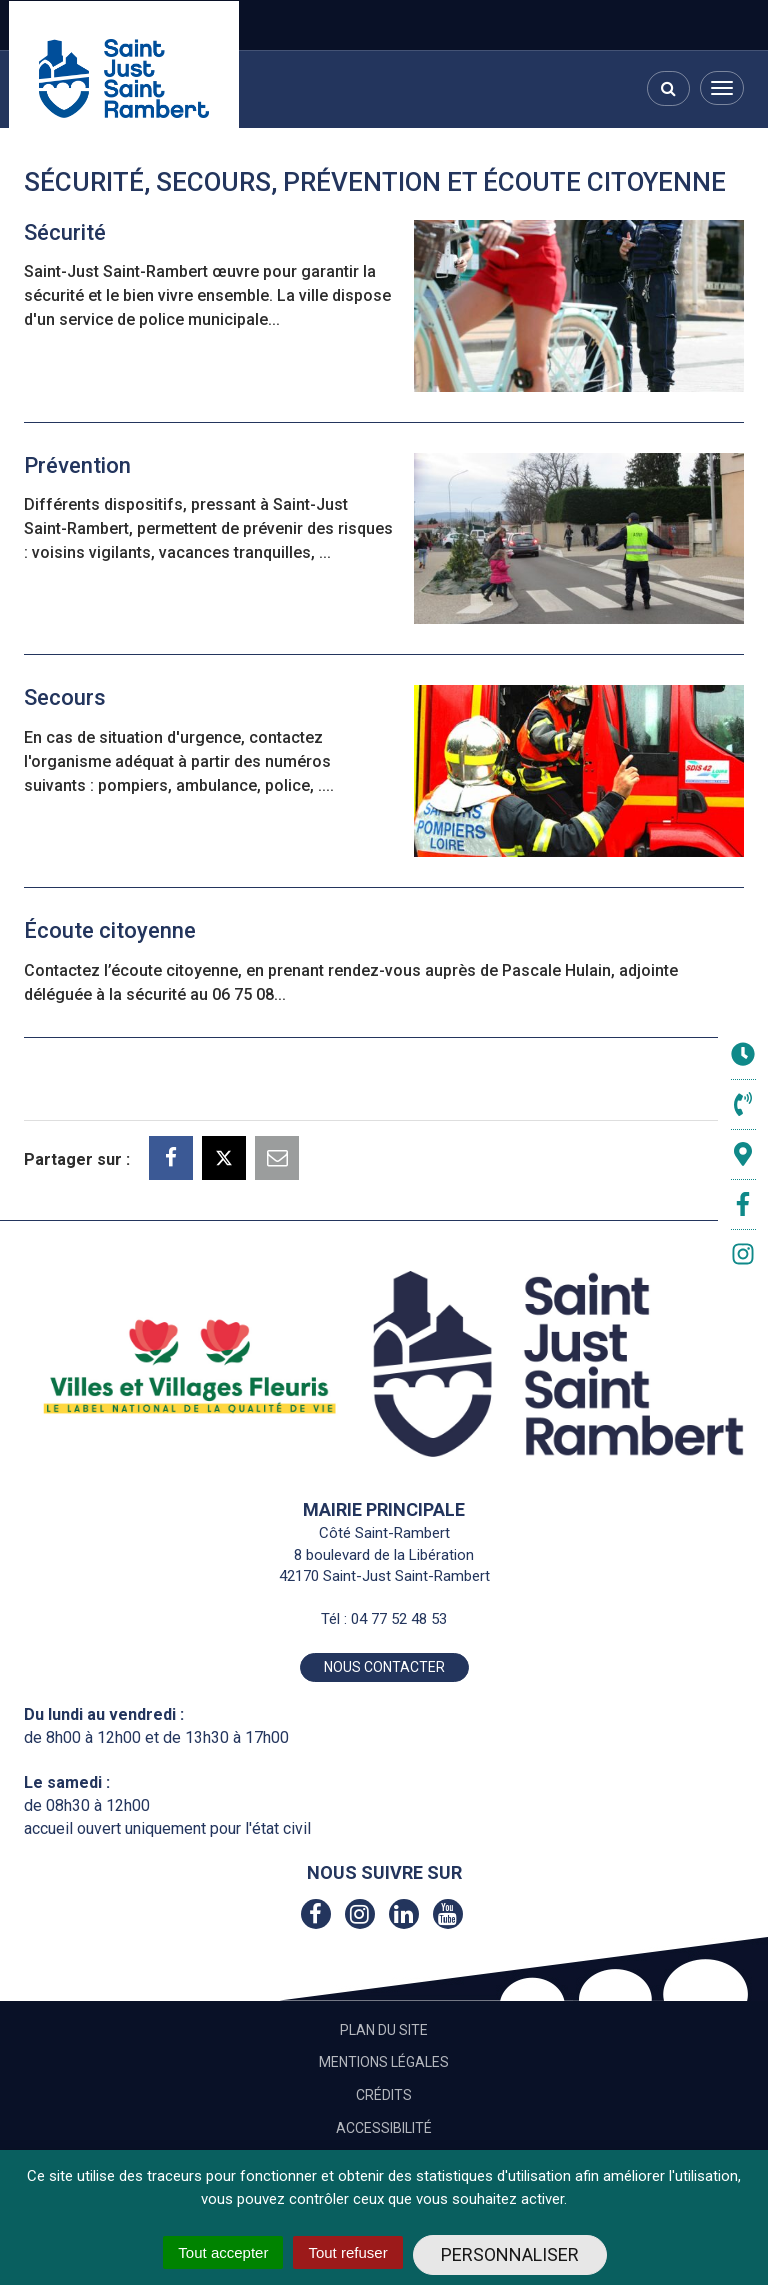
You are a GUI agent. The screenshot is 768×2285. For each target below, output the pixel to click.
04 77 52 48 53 (399, 1619)
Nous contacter (384, 1667)
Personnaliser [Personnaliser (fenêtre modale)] (510, 2254)
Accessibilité (384, 2128)
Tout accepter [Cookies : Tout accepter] (223, 2252)
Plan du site (384, 2030)
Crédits (384, 2095)
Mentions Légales (384, 2062)
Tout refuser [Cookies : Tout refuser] (347, 2252)
